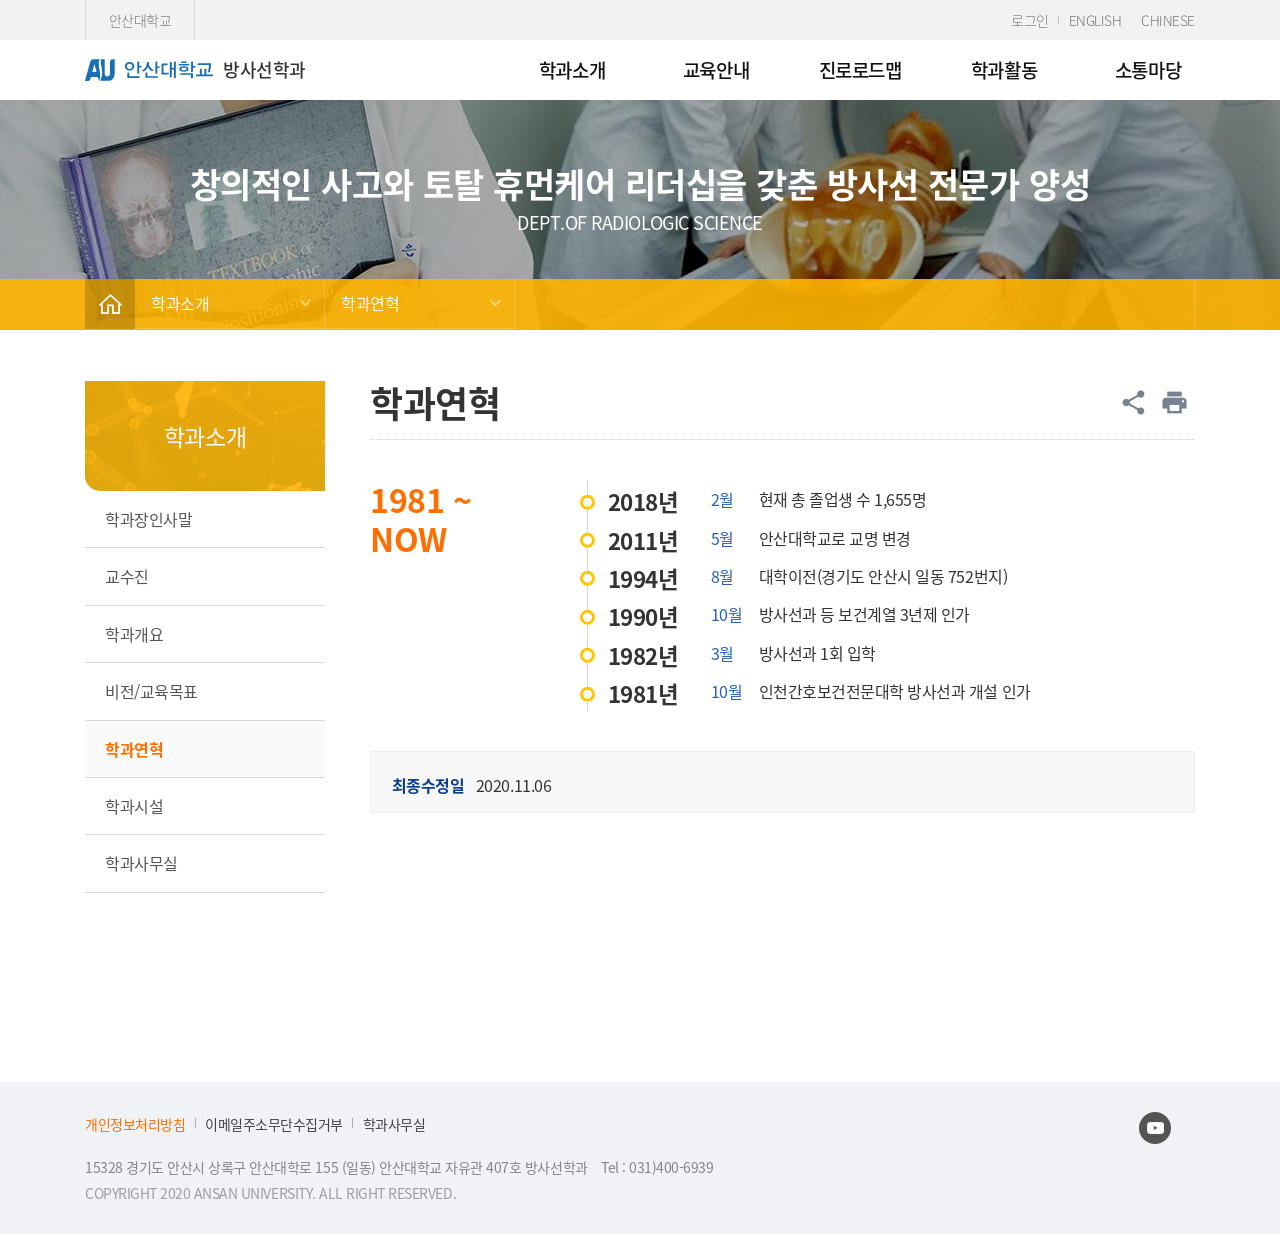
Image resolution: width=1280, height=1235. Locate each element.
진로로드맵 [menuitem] (860, 69)
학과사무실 (141, 863)
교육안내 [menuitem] (716, 69)
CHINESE (1168, 20)
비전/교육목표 (151, 691)
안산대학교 (140, 20)
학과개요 (134, 634)
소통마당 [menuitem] (1148, 69)
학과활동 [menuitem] (1004, 69)
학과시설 (134, 806)
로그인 (1030, 20)
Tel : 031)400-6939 (657, 1167)
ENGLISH (1095, 20)
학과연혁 (370, 303)
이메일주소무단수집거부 (274, 1124)
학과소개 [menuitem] (572, 69)
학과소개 (180, 303)
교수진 (127, 576)
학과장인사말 (148, 519)
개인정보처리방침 (135, 1124)
